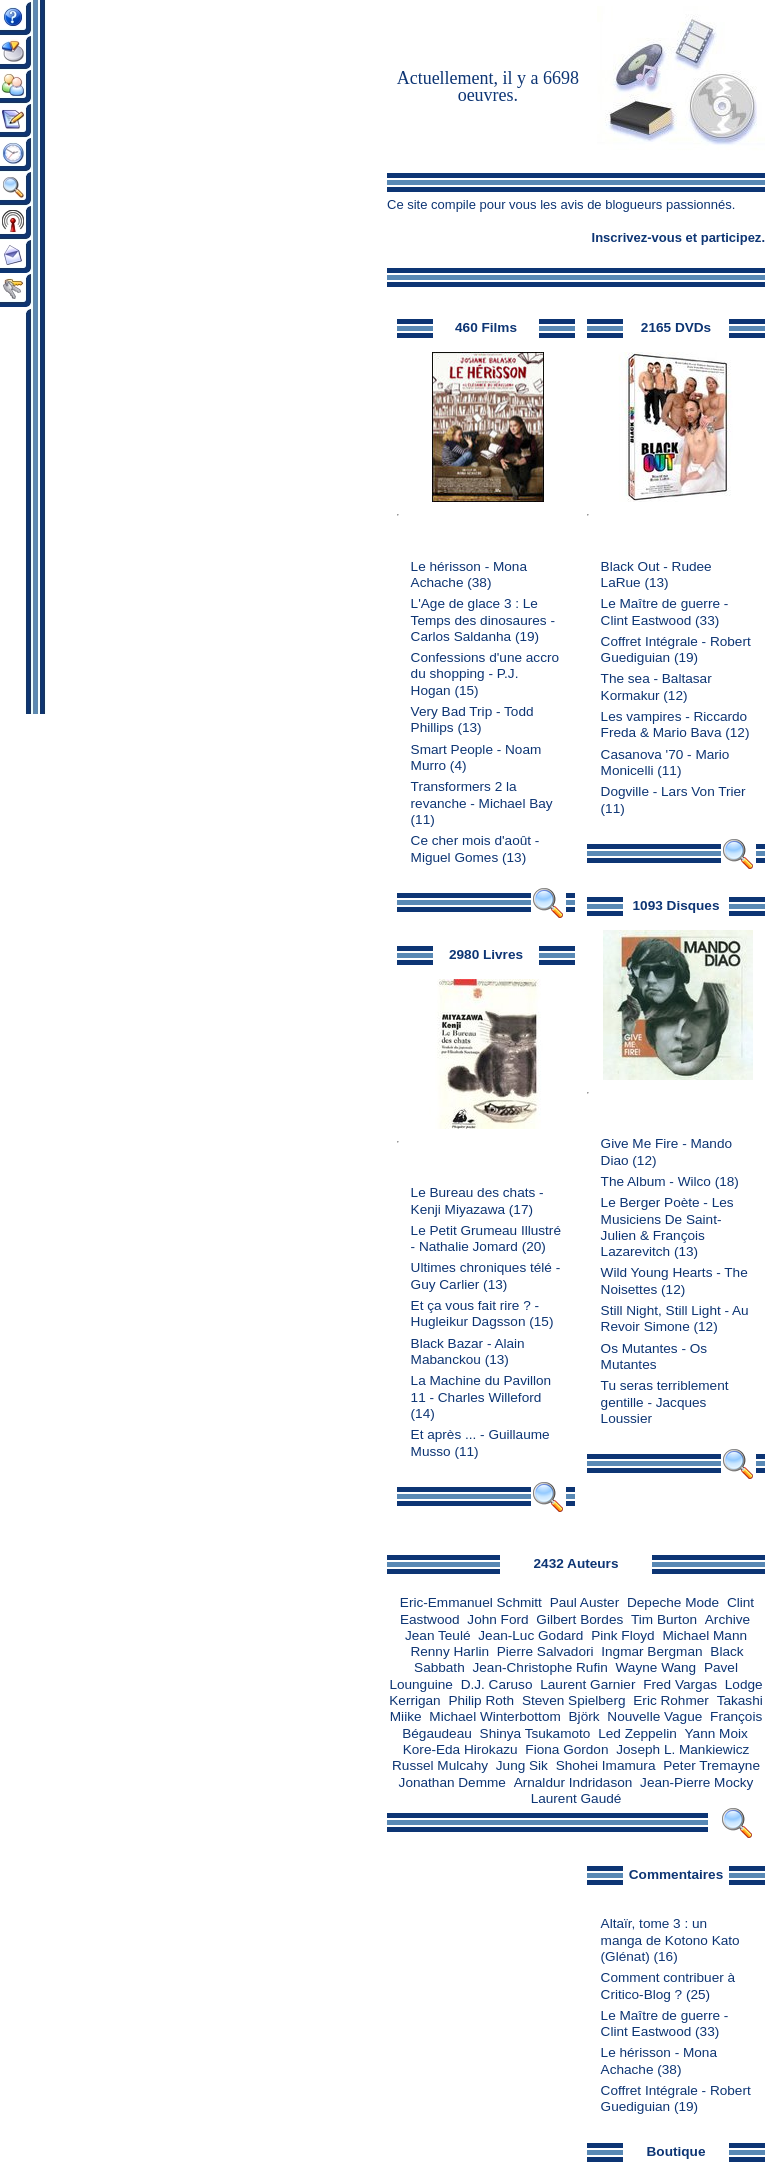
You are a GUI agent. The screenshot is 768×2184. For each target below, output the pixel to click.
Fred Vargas (680, 1684)
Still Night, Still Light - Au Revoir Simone (675, 1318)
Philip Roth (481, 1700)
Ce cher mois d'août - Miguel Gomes (475, 848)
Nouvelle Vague (654, 1716)
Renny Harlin (449, 1651)
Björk (584, 1716)
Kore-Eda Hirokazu (460, 1749)
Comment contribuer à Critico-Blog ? (668, 1985)
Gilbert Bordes (579, 1619)
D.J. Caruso (497, 1684)
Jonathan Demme (452, 1782)
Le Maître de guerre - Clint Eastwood (665, 611)
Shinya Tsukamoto (535, 1733)
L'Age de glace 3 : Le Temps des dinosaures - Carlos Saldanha (483, 620)
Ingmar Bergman (651, 1651)
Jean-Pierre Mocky (696, 1782)
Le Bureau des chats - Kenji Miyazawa (477, 1200)
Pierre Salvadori (545, 1651)
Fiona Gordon (566, 1749)
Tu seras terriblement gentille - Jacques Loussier (665, 1402)
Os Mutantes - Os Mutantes (654, 1356)
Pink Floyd (622, 1635)
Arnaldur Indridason (573, 1782)
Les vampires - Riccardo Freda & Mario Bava (674, 724)
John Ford (497, 1619)
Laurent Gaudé (576, 1798)
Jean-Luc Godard (530, 1635)
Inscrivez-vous (637, 237)
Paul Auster (585, 1602)
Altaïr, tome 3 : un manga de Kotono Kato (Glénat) (670, 1940)
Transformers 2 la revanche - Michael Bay (482, 794)
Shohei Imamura (606, 1765)
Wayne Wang (656, 1667)
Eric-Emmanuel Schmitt (471, 1602)
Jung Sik (522, 1765)
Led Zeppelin (637, 1733)
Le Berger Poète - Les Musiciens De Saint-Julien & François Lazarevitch (667, 1227)
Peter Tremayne (711, 1765)
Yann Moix (716, 1733)
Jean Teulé (438, 1635)
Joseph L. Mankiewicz (682, 1749)
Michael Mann (704, 1635)
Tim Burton (664, 1619)
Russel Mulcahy (440, 1765)
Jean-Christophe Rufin (540, 1667)
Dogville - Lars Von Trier (673, 791)
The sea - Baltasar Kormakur (656, 686)
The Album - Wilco (656, 1181)
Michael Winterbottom (494, 1716)
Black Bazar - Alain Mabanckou (468, 1351)
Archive (727, 1619)
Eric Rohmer (671, 1700)
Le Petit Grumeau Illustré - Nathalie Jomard (486, 1238)
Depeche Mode (673, 1602)
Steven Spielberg (574, 1700)
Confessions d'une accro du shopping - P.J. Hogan (485, 674)
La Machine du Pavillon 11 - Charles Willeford (481, 1388)
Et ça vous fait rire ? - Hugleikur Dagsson (475, 1313)
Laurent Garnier (587, 1684)
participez (731, 237)
